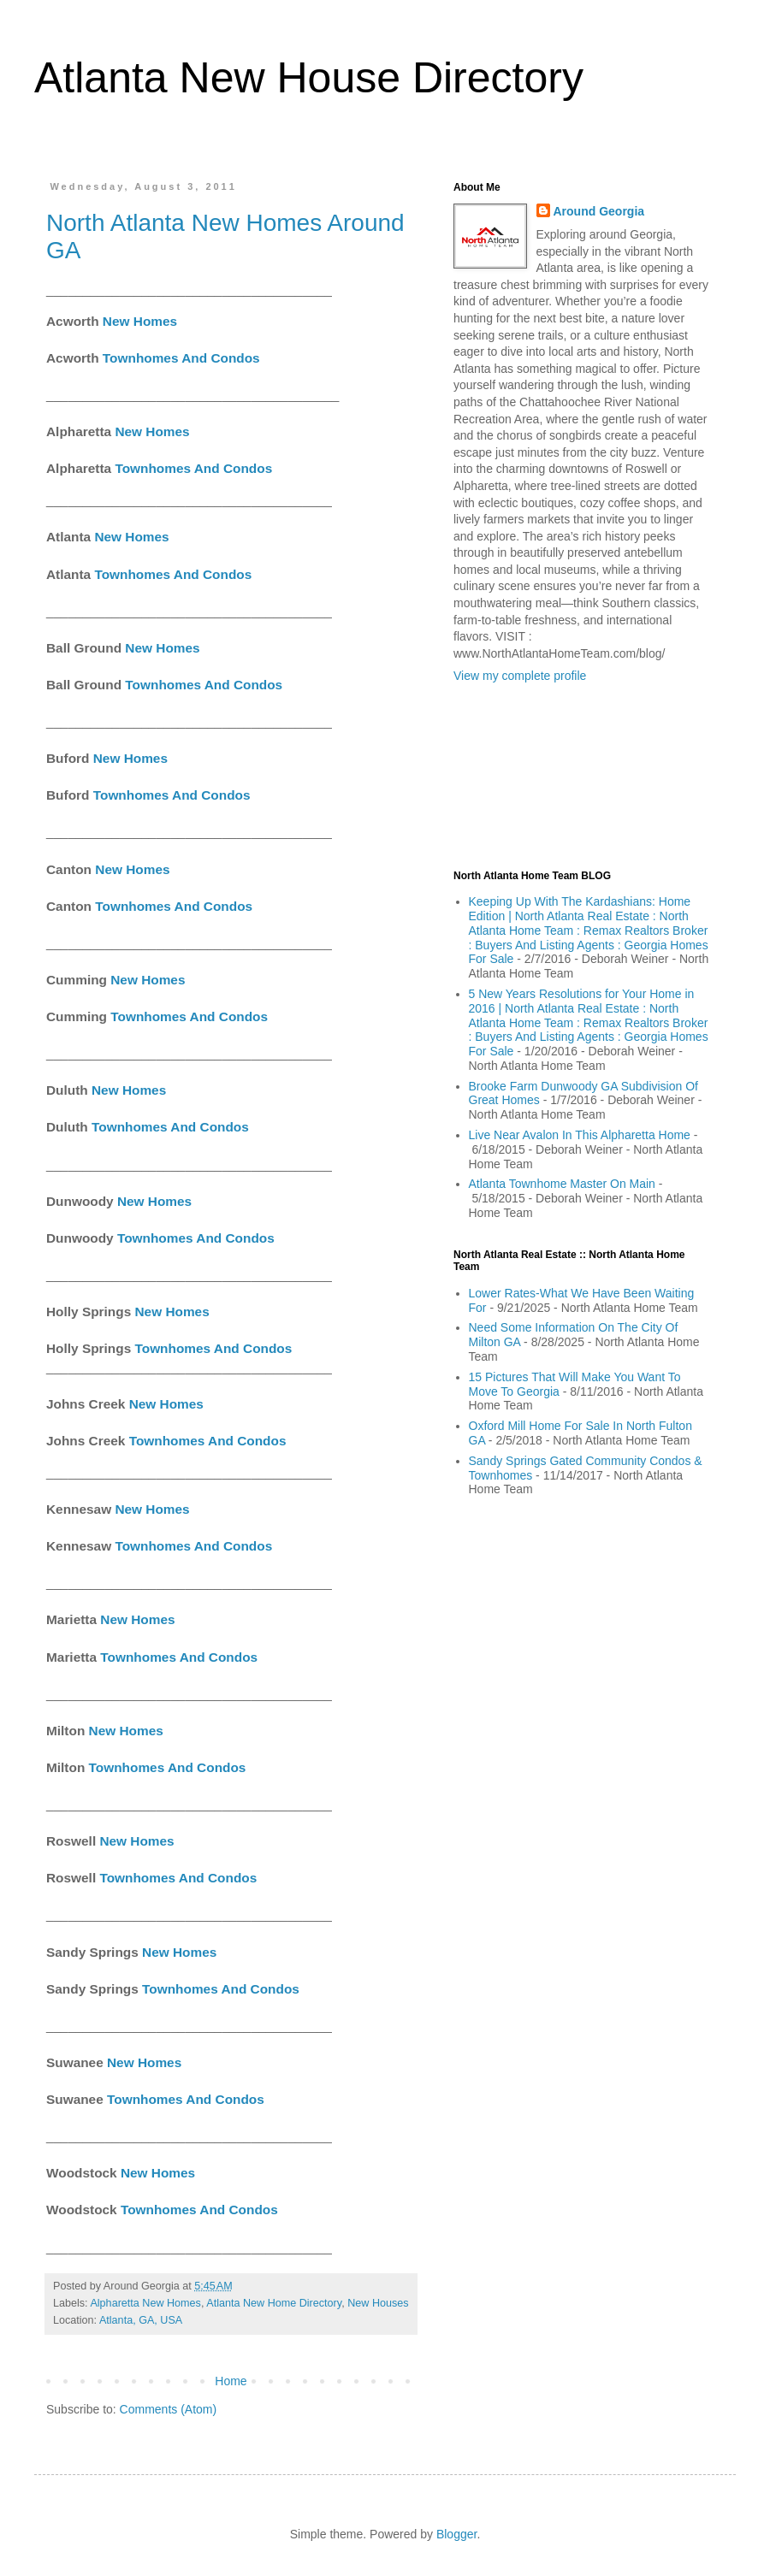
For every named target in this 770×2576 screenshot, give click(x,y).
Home (230, 2381)
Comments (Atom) (168, 2409)
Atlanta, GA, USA (140, 2320)
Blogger (456, 2534)
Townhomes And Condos (181, 358)
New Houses (377, 2303)
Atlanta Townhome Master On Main (562, 1184)
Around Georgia (599, 211)
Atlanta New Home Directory (273, 2303)
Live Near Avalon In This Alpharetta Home (579, 1135)
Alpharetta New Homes (145, 2303)
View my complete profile (519, 675)
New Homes (140, 321)
